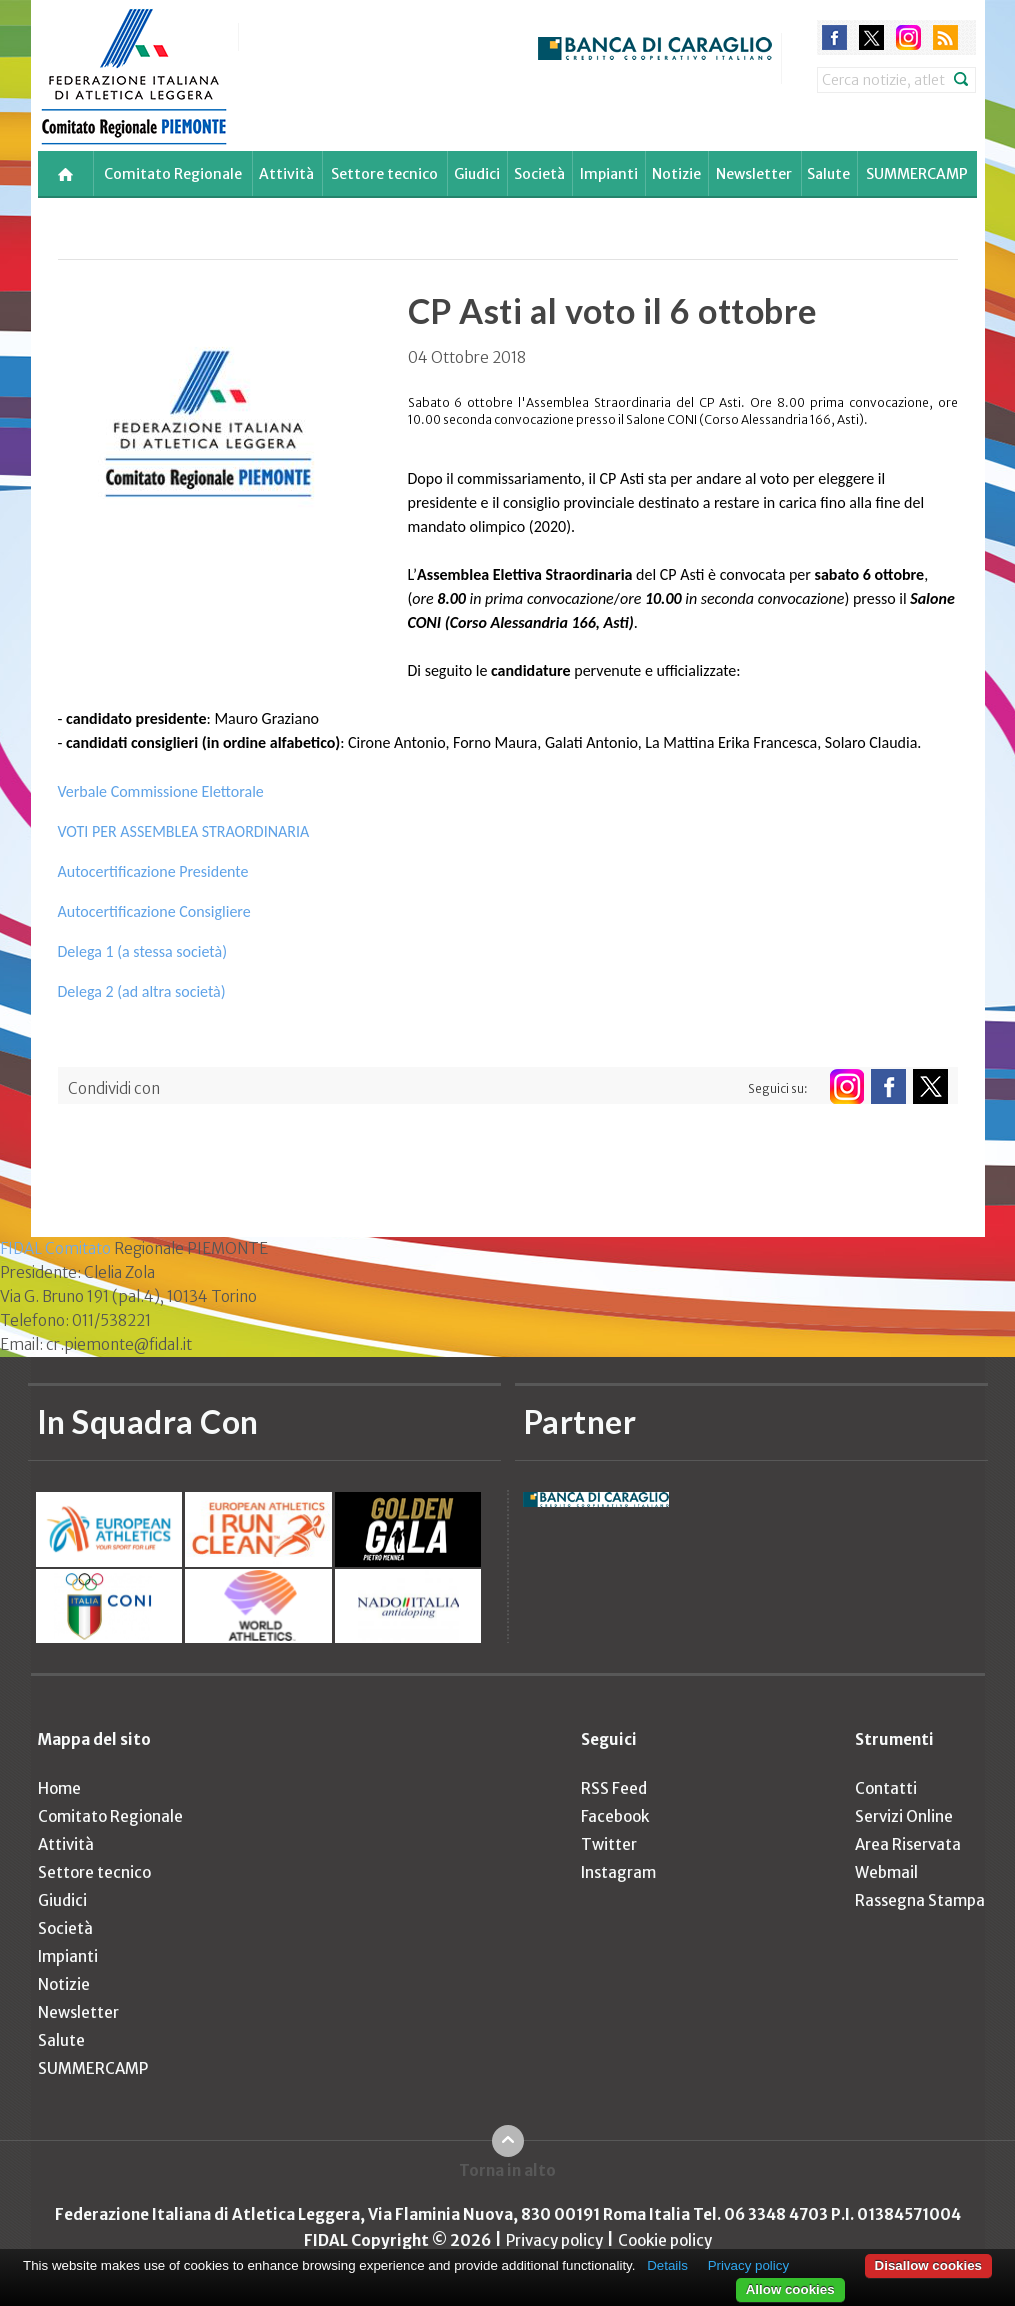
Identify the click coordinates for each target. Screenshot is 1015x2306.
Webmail (886, 1872)
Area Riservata (908, 1844)
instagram (908, 37)
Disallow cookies (928, 2265)
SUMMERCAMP (917, 174)
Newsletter (754, 174)
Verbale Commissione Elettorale (161, 791)
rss (945, 37)
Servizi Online (904, 1816)
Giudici (477, 174)
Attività (286, 174)
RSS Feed (614, 1788)
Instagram (618, 1872)
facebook (834, 37)
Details (667, 2265)
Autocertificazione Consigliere (154, 911)
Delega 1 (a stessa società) (143, 951)
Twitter (609, 1844)
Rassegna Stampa (920, 1900)
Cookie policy (665, 2240)
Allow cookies (790, 2289)
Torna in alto (507, 2170)
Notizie (676, 174)
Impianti (609, 174)
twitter (871, 37)
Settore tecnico (384, 174)
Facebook (615, 1816)
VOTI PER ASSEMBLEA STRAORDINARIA (184, 831)
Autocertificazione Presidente (153, 871)
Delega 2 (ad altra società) (142, 991)
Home (59, 1788)
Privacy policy (554, 2240)
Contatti (886, 1788)
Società (539, 174)
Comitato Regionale (173, 174)
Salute (828, 174)
